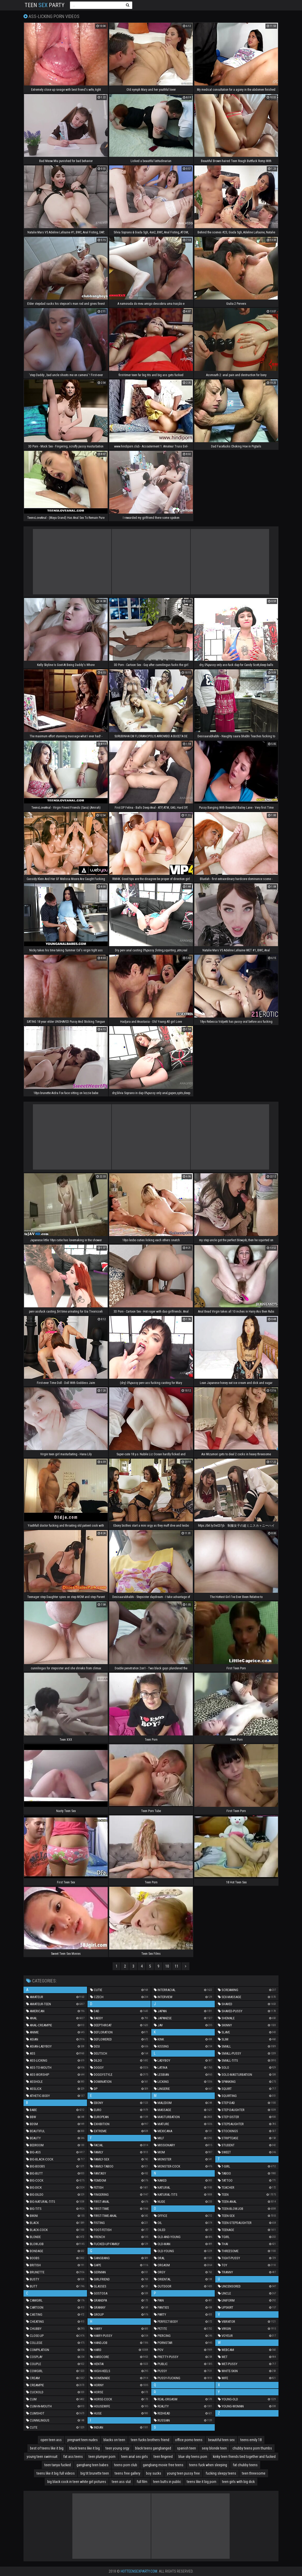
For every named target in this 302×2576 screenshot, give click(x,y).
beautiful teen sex (221, 2440)
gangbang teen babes (92, 2465)
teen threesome (253, 2473)
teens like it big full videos (56, 2473)
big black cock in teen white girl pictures (76, 2482)
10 (167, 1966)
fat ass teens (73, 2456)
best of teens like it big (46, 2448)
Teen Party (45, 5)
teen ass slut (121, 2482)
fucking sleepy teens (221, 2473)
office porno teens (188, 2440)
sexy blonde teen (214, 2448)
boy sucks (153, 2473)
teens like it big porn (201, 2482)
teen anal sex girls (134, 2456)
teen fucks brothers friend (150, 2440)
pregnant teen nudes (82, 2440)
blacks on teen (114, 2440)
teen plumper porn (102, 2456)
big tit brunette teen (94, 2473)
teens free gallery (127, 2473)
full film (142, 2482)
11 (176, 1966)
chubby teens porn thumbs (252, 2448)
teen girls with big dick (238, 2482)
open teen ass (51, 2440)
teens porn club (125, 2465)
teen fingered (163, 2456)
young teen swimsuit (42, 2456)
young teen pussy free (183, 2473)
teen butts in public (167, 2482)
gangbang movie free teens (163, 2465)
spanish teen (186, 2448)
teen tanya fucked (57, 2465)
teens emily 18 (251, 2440)
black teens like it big (84, 2448)
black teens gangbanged (153, 2448)
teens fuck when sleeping (208, 2465)
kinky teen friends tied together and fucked (244, 2456)
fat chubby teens (245, 2465)
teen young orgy (117, 2448)
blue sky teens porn (192, 2456)
